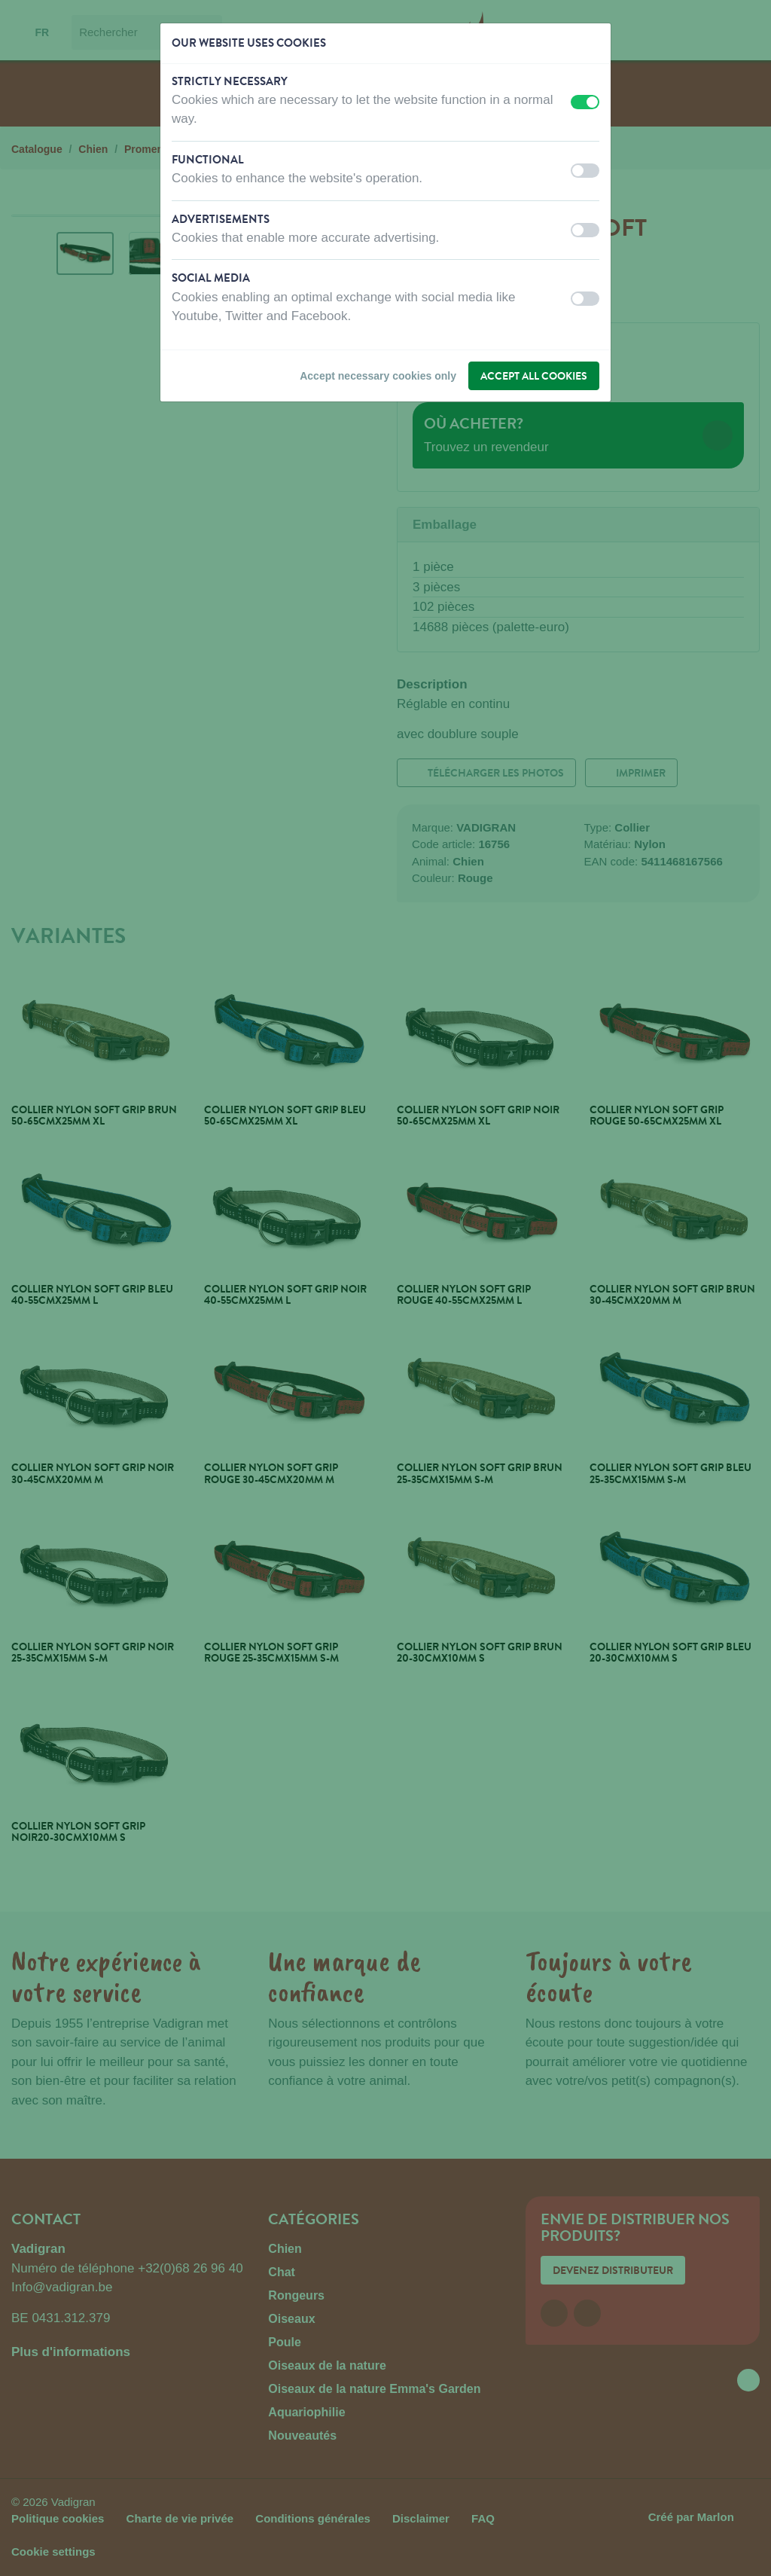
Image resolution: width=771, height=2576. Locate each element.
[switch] (585, 102)
